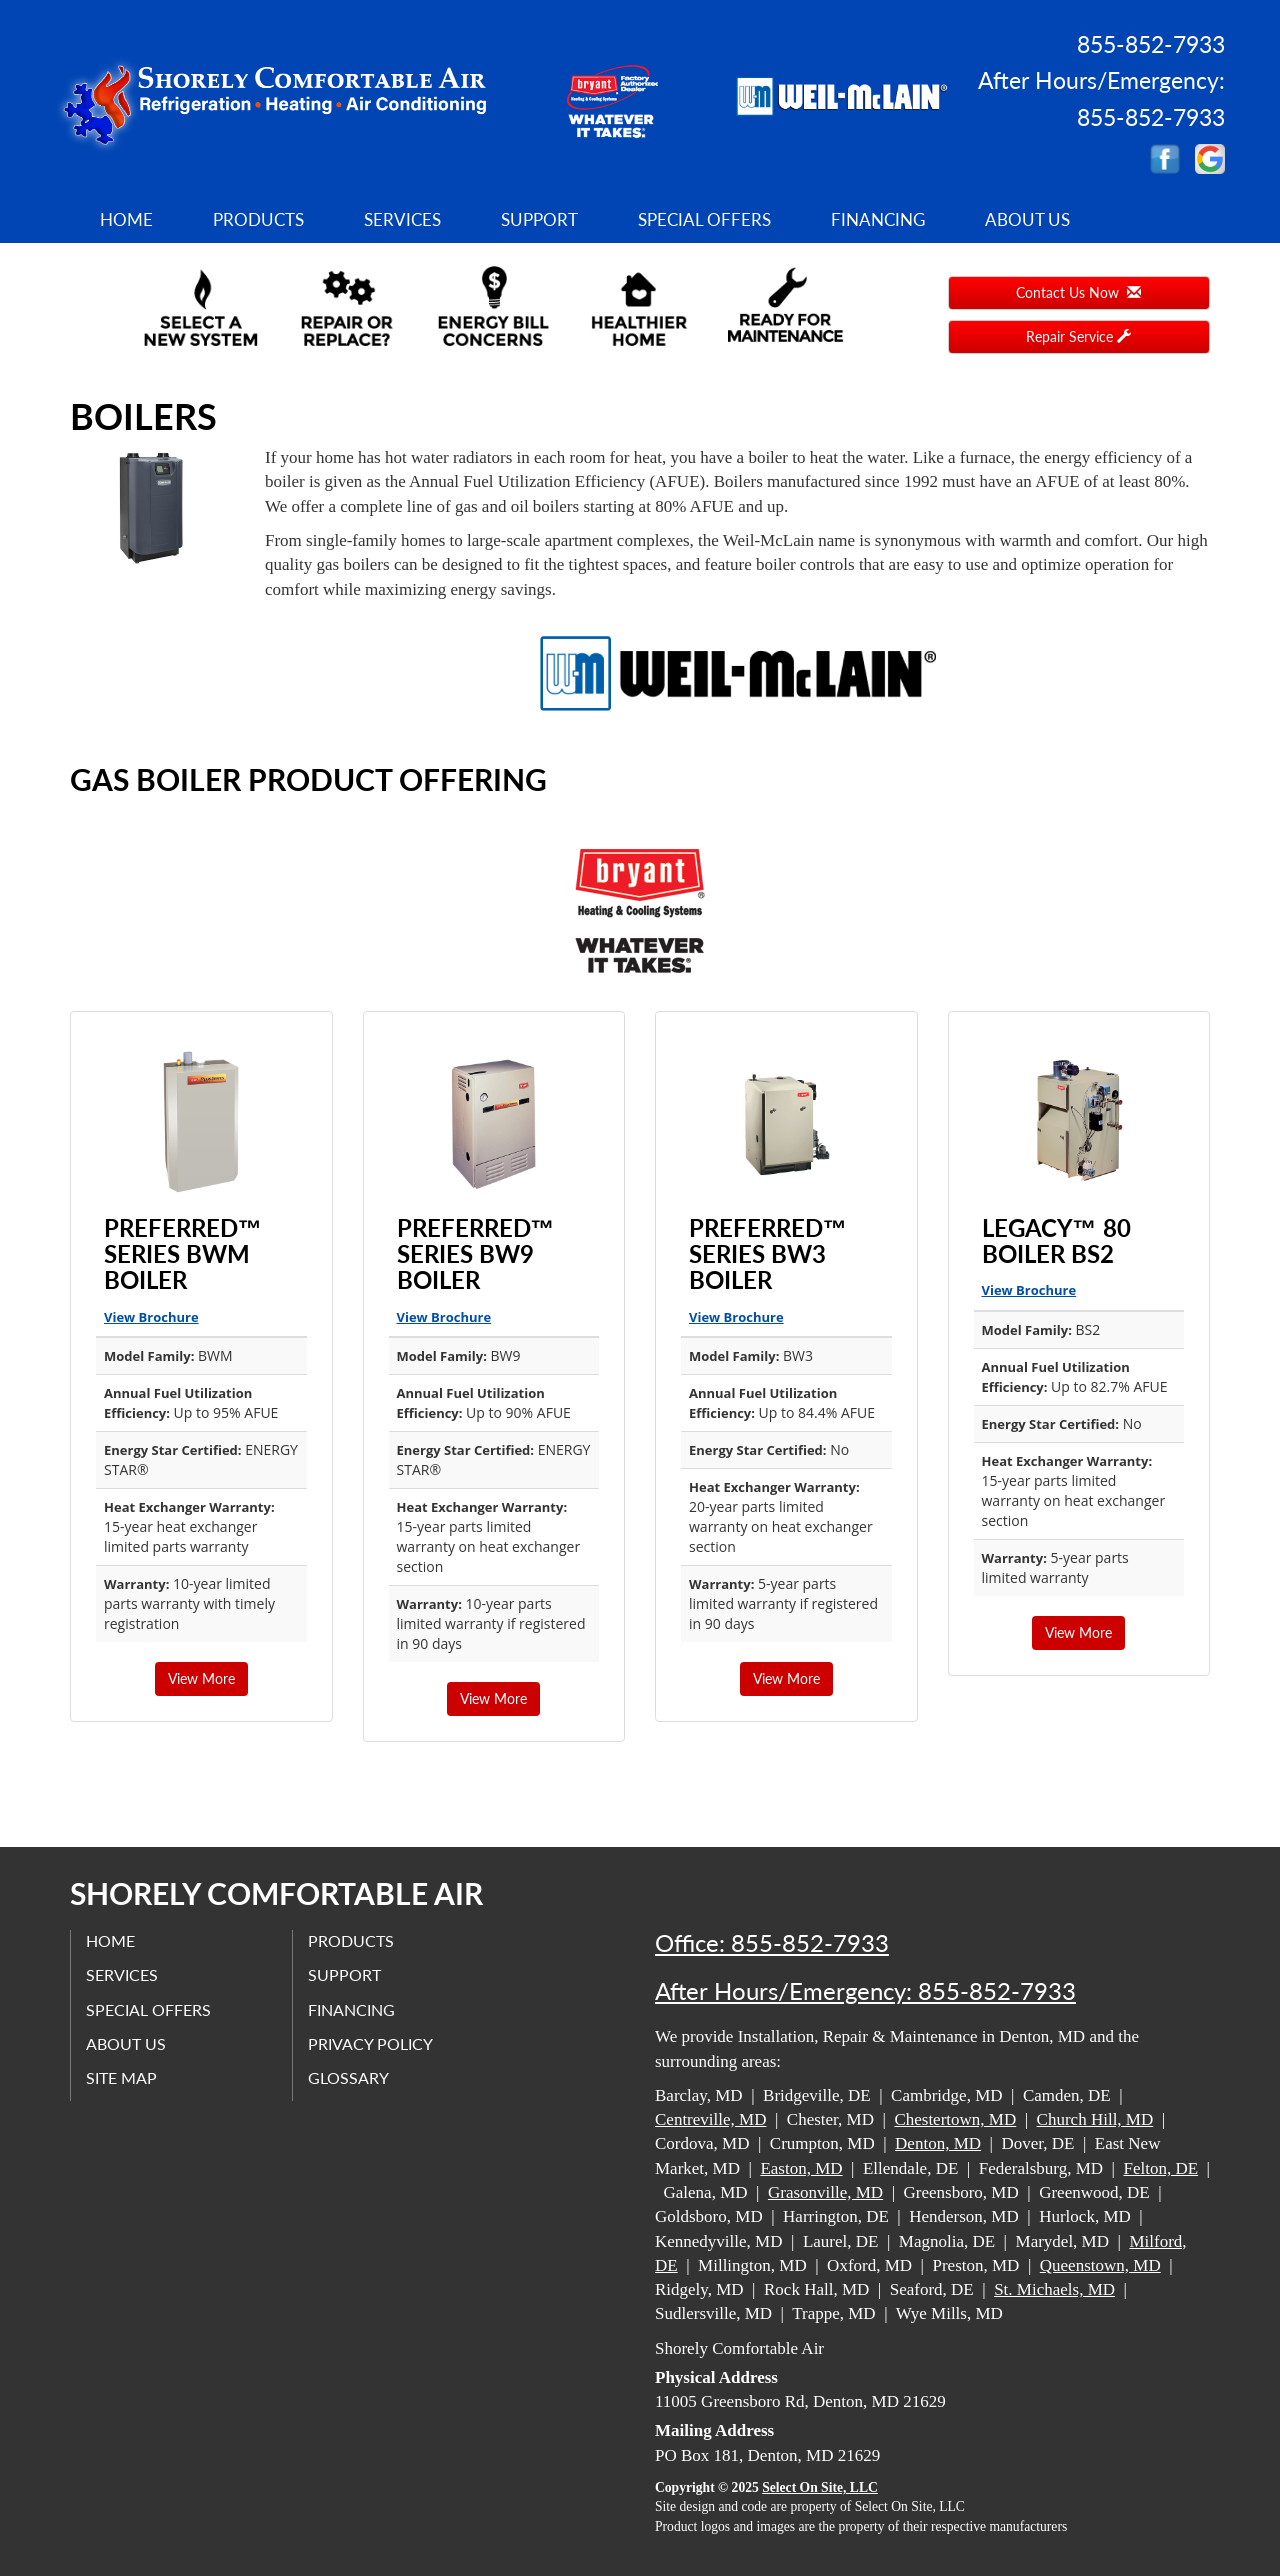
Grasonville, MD (825, 2192)
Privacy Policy (370, 2043)
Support (539, 219)
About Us (1027, 219)
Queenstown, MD (1100, 2265)
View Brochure (151, 1317)
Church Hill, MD (1095, 2119)
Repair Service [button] (1078, 336)
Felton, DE (1160, 2168)
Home (126, 219)
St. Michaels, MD (1054, 2289)
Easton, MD (801, 2168)
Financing (878, 219)
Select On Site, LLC (820, 2487)
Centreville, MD (710, 2119)
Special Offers (704, 219)
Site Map (121, 2077)
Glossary (348, 2077)
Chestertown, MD (955, 2119)
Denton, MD (938, 2143)
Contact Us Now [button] (1078, 292)
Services (402, 219)
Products (258, 219)
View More (201, 1678)
